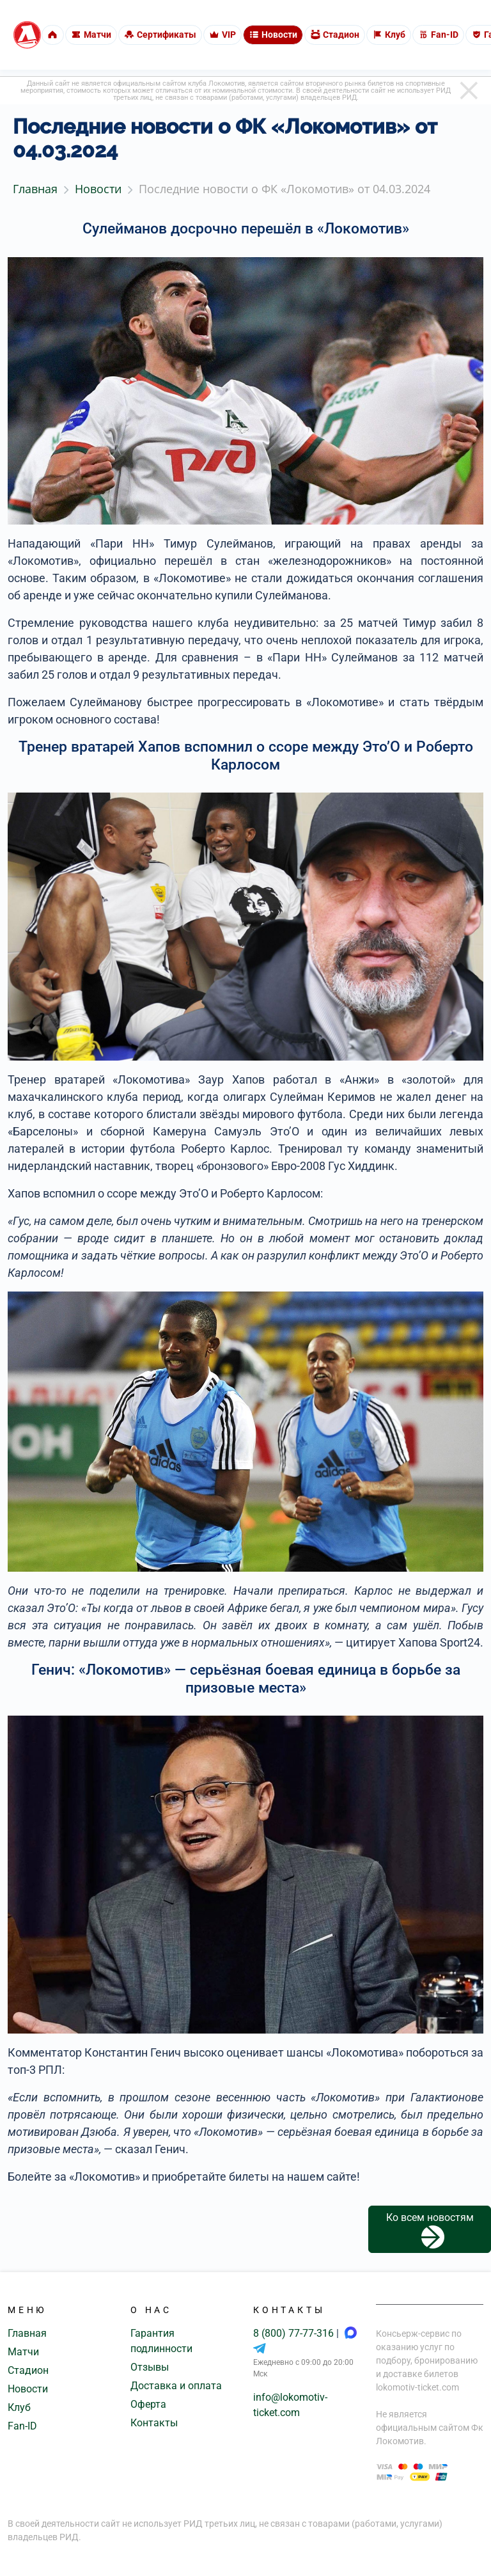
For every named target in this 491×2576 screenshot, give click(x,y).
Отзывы (149, 2367)
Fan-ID (22, 2426)
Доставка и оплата (176, 2386)
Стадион (28, 2370)
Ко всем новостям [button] (430, 2229)
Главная (27, 2333)
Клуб (19, 2407)
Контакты (154, 2423)
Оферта (148, 2404)
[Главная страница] (27, 34)
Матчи (23, 2352)
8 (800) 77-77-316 (294, 2333)
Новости (28, 2389)
